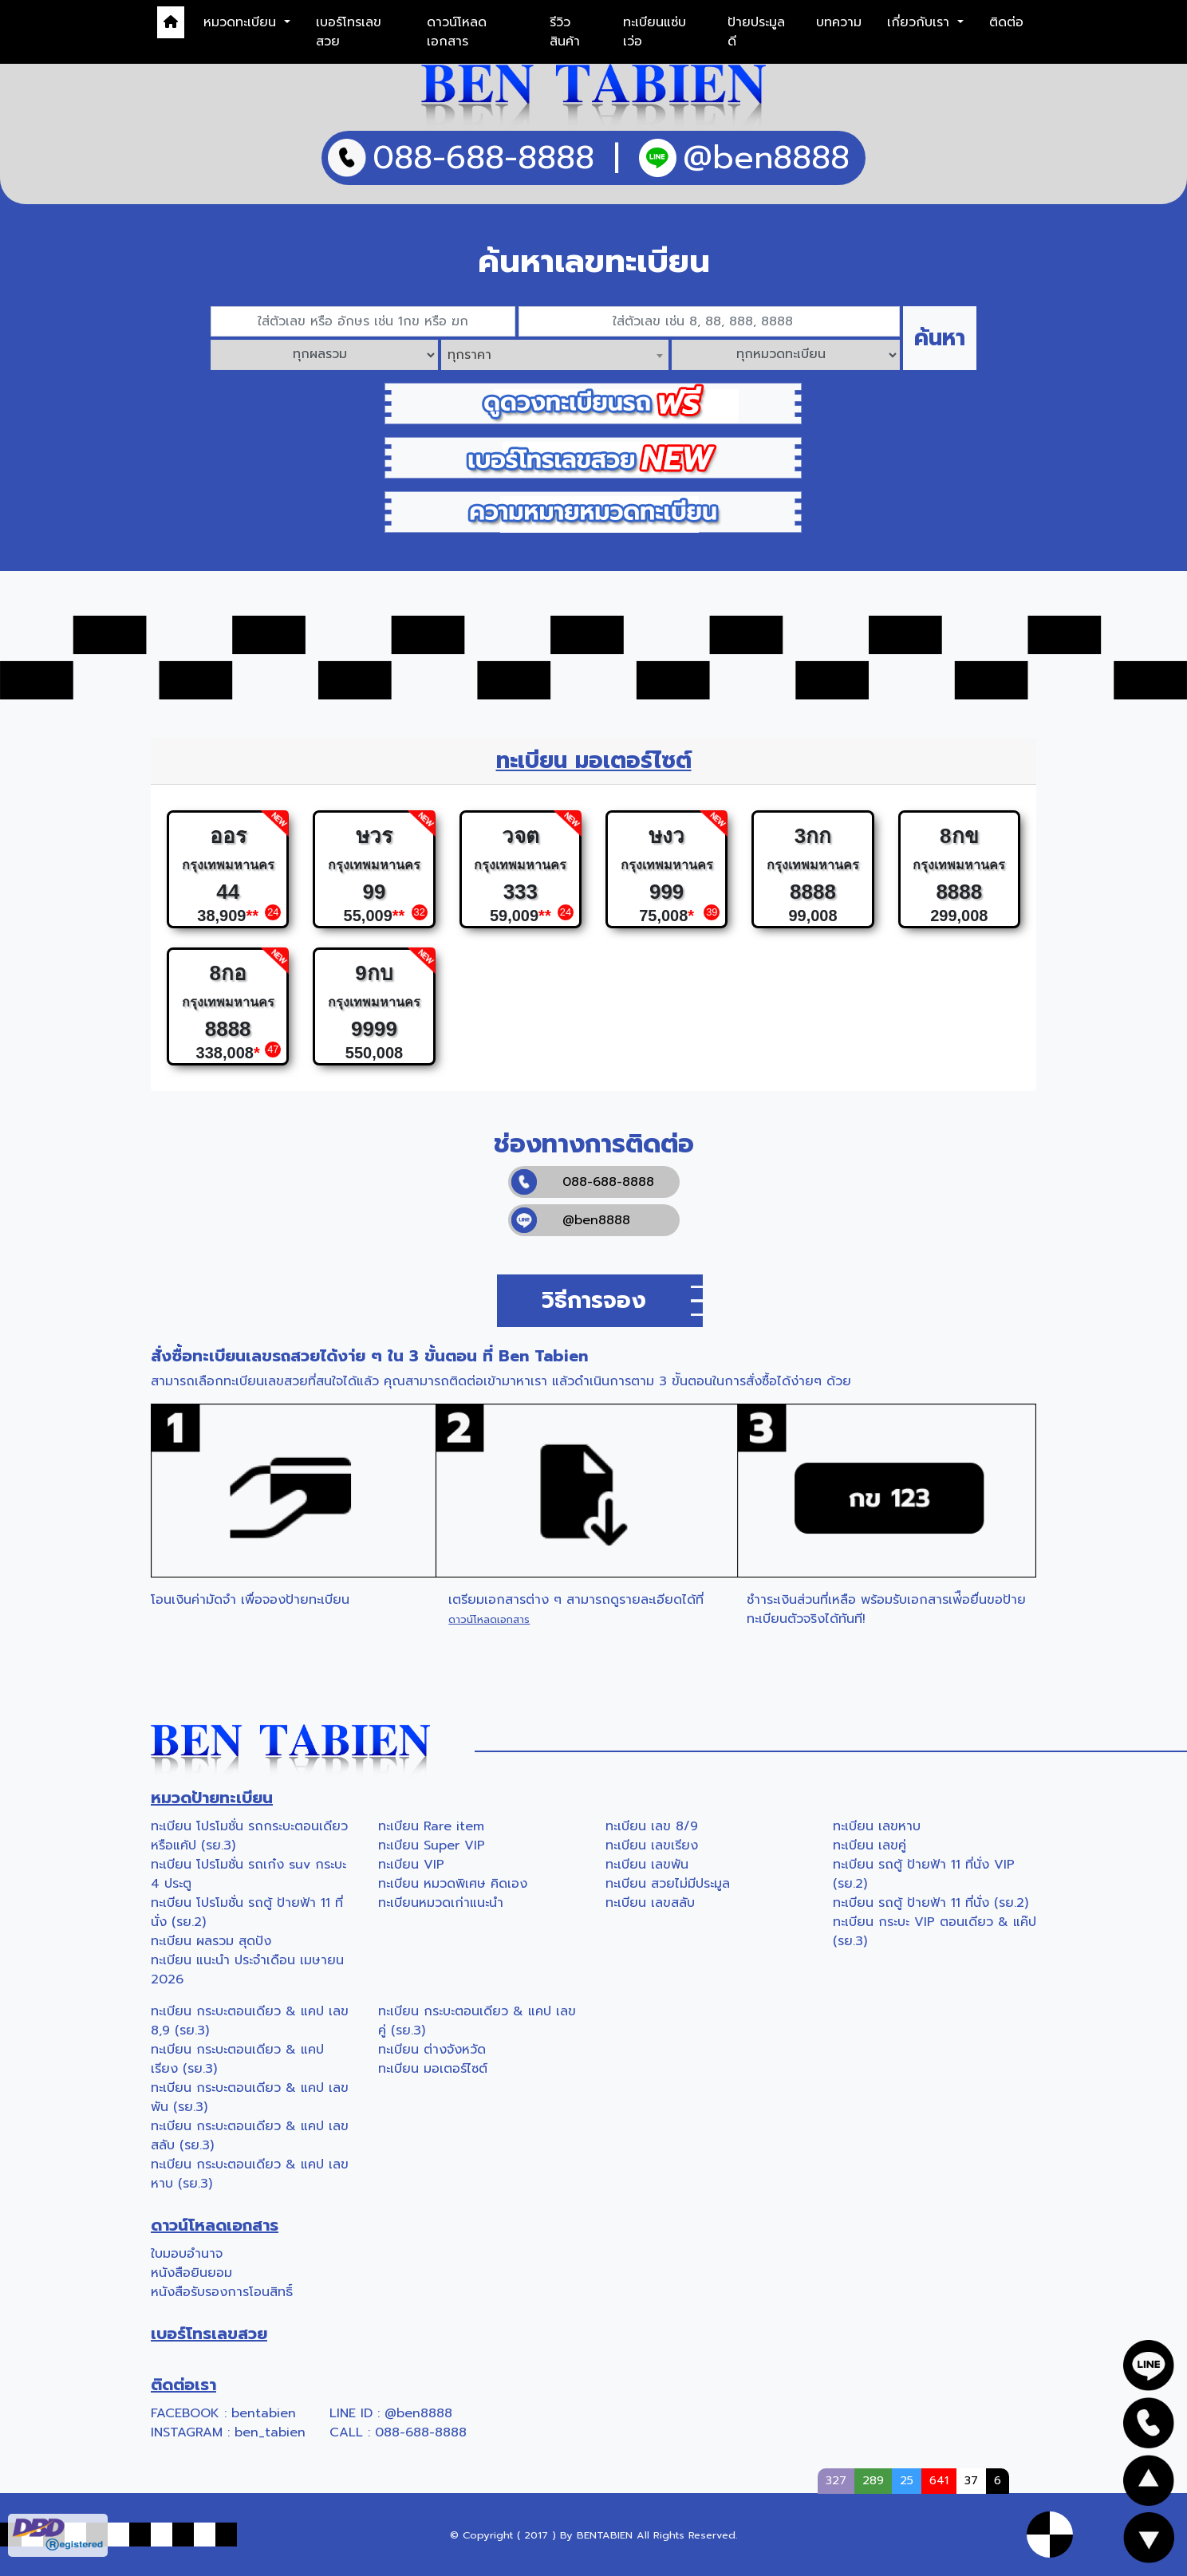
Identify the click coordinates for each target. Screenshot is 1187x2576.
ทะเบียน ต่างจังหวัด (432, 2049)
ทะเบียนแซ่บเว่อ (654, 32)
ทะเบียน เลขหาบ (877, 1826)
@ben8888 (570, 1220)
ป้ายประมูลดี (756, 32)
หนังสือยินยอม (191, 2273)
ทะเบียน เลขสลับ (650, 1902)
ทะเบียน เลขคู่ (869, 1845)
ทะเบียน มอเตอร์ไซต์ (432, 2068)
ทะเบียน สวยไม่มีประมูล (667, 1883)
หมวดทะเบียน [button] (242, 22)
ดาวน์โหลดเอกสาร (457, 32)
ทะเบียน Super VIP (431, 1845)
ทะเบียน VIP (411, 1864)
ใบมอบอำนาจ (187, 2253)
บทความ (839, 22)
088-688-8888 (582, 1182)
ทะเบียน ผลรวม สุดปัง (211, 1941)
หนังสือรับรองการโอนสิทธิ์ (222, 2292)
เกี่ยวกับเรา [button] (920, 22)
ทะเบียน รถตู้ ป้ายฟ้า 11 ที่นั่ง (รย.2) (930, 1902)
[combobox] (554, 355)
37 (971, 2480)
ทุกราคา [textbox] (469, 354)
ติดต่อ (1006, 22)
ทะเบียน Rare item (431, 1826)
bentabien (263, 2413)
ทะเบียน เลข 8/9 (651, 1826)
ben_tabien (270, 2432)
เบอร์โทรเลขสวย (348, 32)
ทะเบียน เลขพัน (646, 1864)
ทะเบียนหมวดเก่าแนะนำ (440, 1902)
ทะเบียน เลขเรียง (651, 1845)
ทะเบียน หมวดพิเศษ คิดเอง (452, 1883)
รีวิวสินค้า (565, 32)
